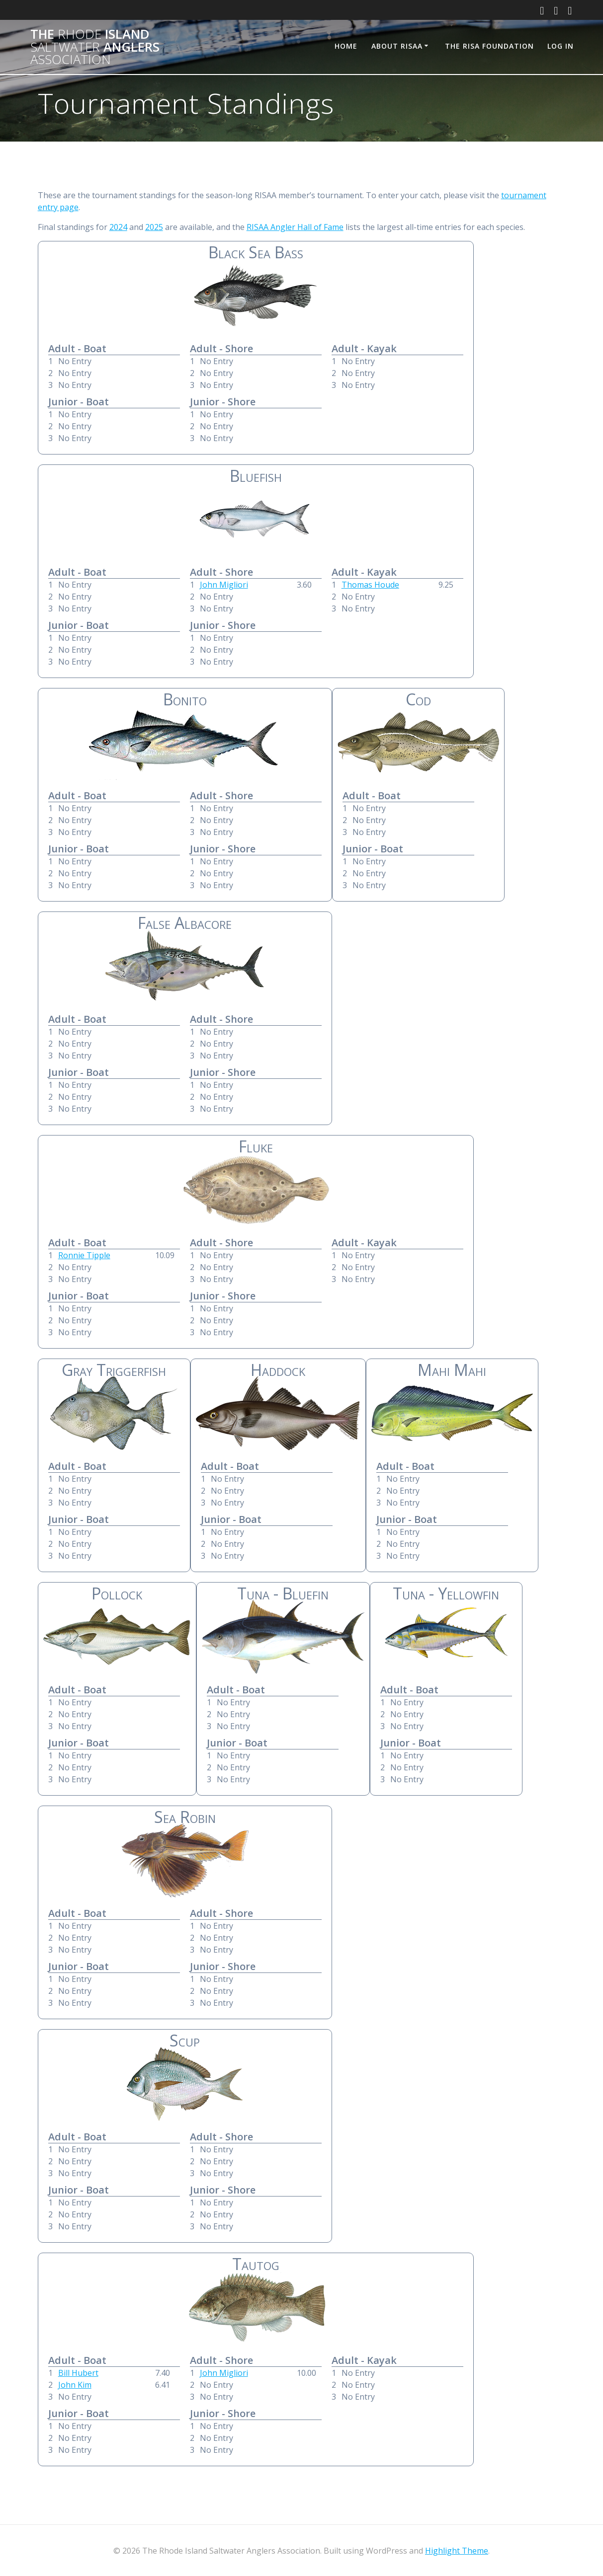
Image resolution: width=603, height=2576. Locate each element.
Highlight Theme (456, 2550)
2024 (118, 227)
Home (346, 46)
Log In (560, 46)
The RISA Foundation (489, 46)
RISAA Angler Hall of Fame (295, 227)
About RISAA (397, 46)
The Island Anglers (95, 47)
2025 (154, 227)
